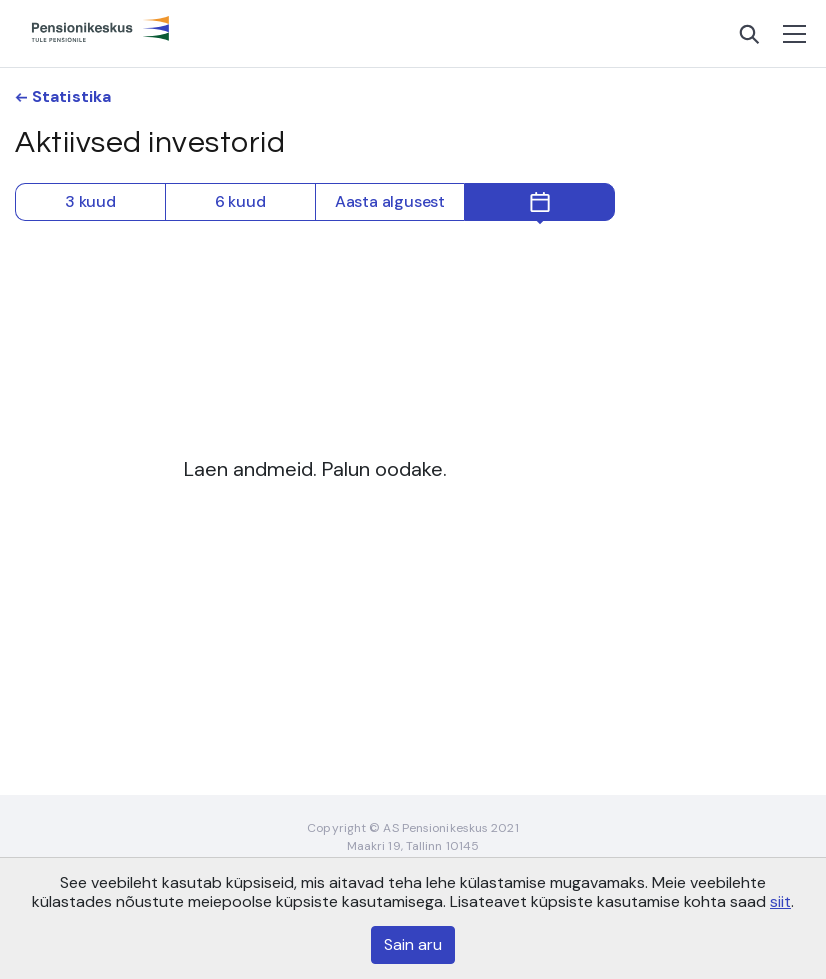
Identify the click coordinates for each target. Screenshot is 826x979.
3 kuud (90, 201)
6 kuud (240, 201)
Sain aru (413, 944)
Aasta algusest (390, 201)
